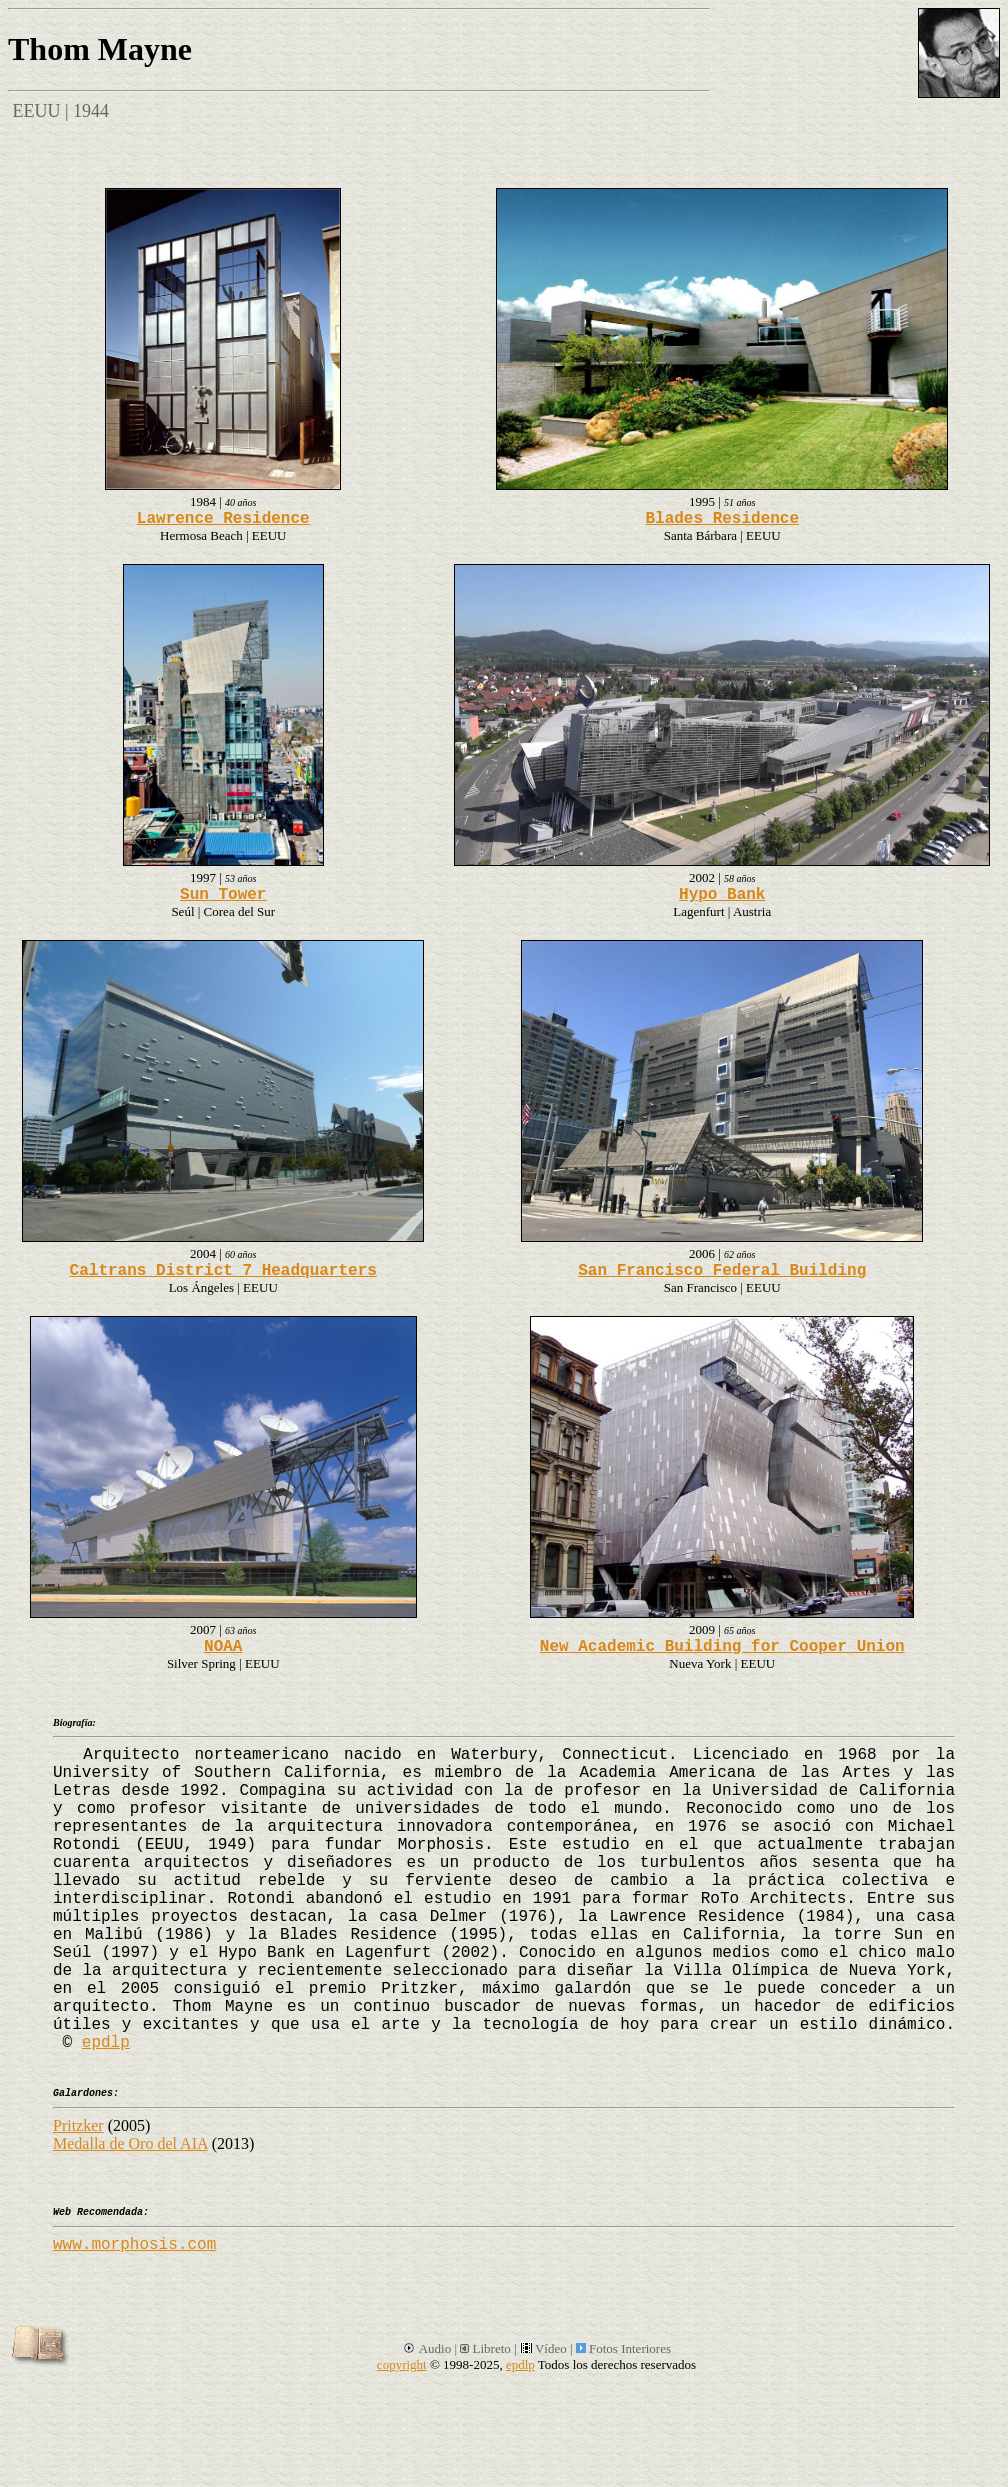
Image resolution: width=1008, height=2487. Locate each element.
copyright (402, 2364)
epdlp (106, 2043)
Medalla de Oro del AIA (130, 2143)
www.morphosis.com (134, 2245)
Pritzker (78, 2125)
